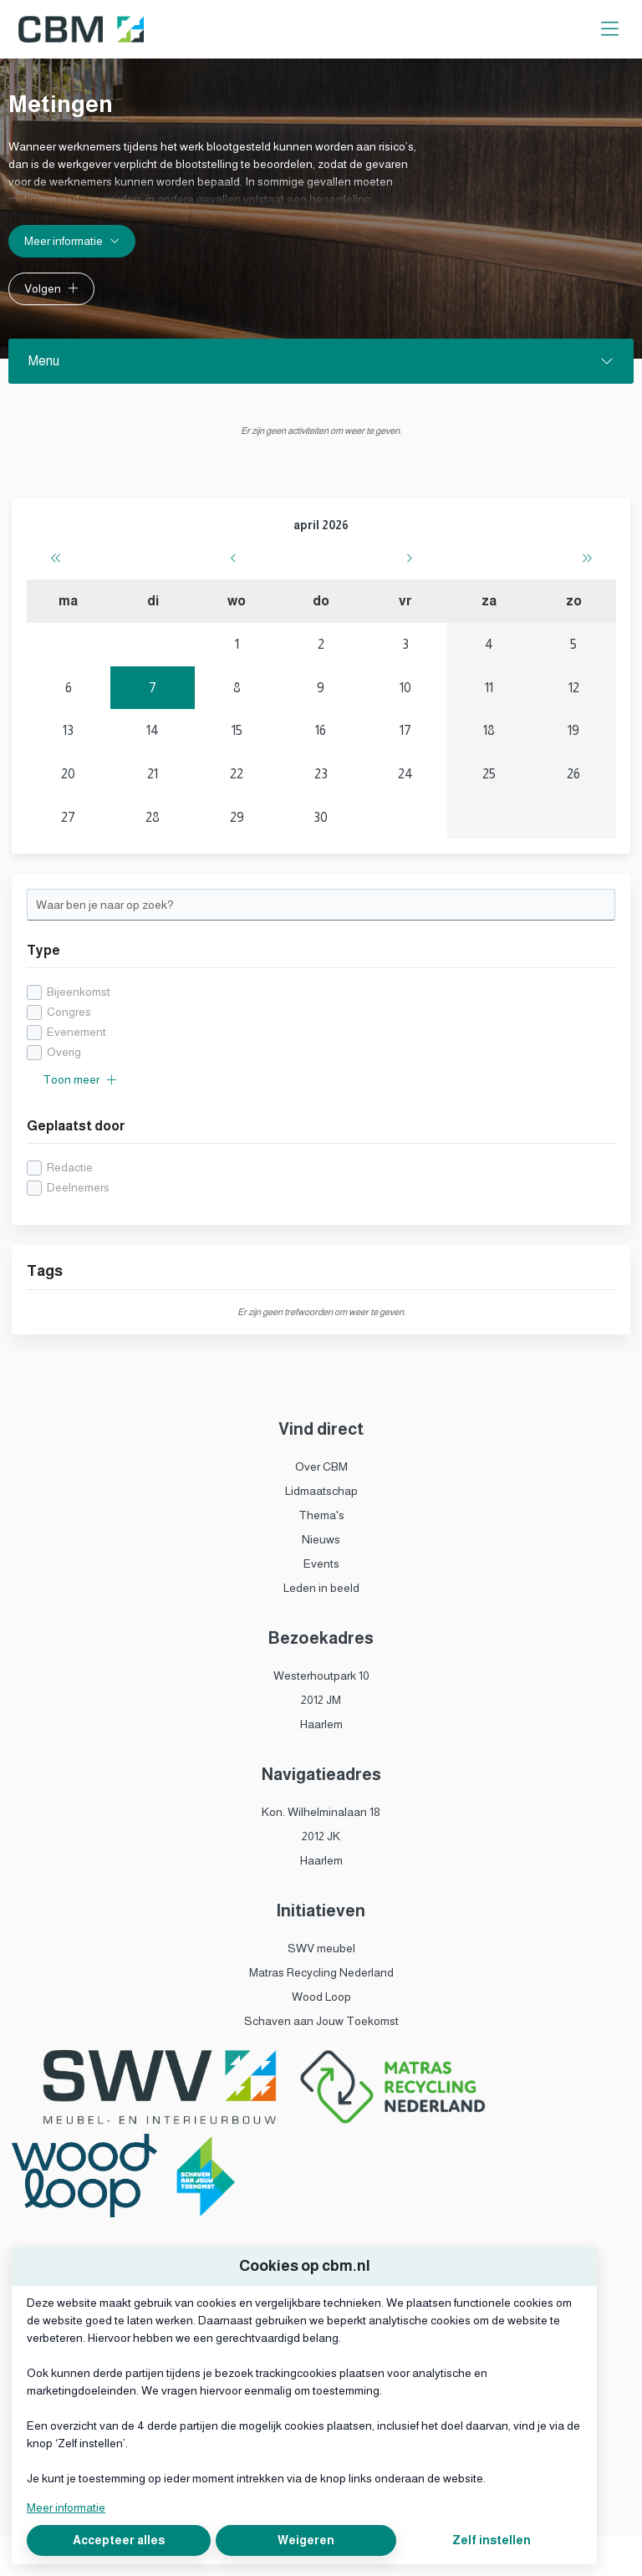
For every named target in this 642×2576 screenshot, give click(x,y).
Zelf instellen (491, 2540)
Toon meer (80, 1079)
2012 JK (321, 1836)
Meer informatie (66, 2507)
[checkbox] (321, 1022)
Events (321, 1563)
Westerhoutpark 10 (321, 1675)
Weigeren (306, 2540)
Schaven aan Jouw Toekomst (321, 2021)
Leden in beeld (321, 1587)
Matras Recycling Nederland (321, 1972)
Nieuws (321, 1539)
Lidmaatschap (321, 1490)
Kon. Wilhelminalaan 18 (321, 1812)
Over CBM (321, 1466)
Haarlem (321, 1724)
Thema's (321, 1515)
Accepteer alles (119, 2540)
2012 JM (321, 1699)
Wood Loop (321, 1996)
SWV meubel (321, 1948)
